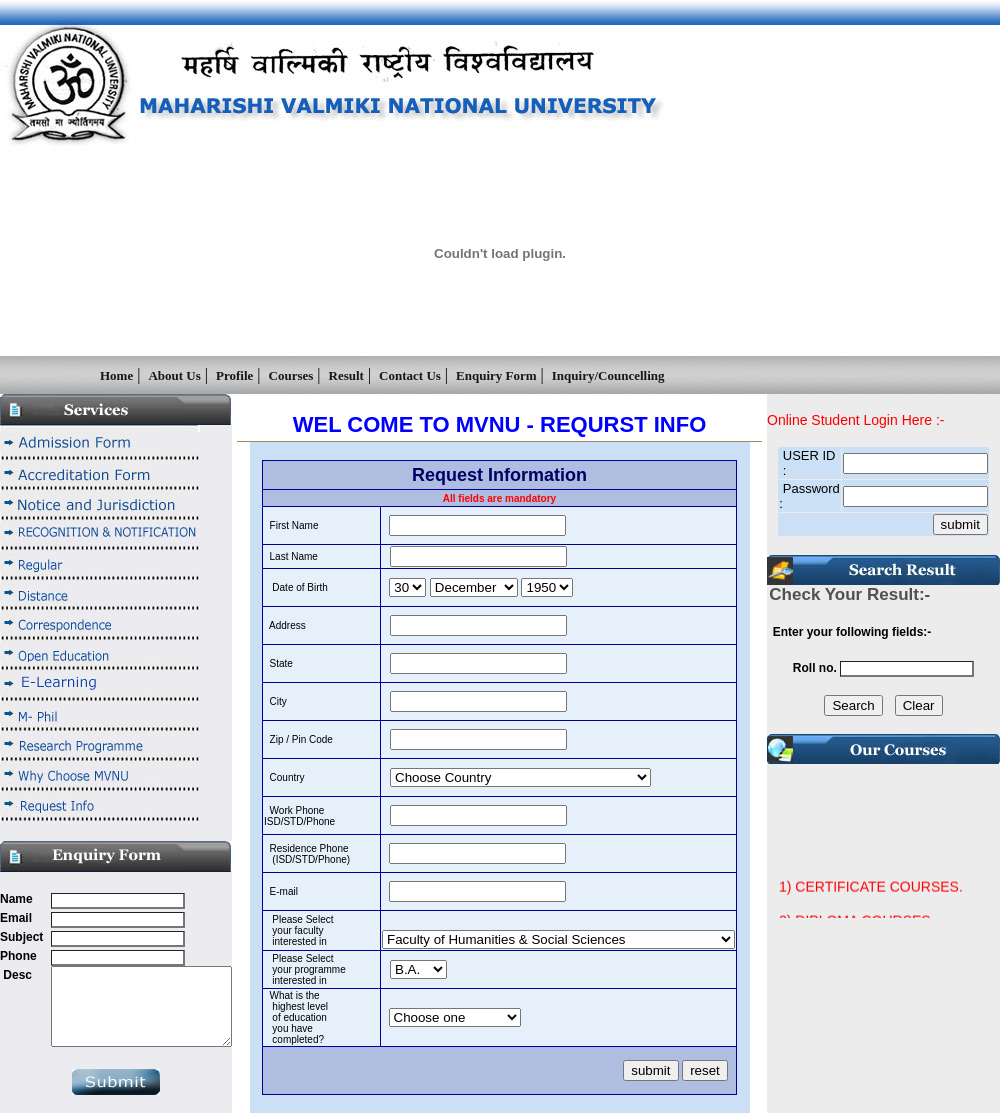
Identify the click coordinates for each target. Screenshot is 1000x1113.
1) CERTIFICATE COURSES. (871, 899)
